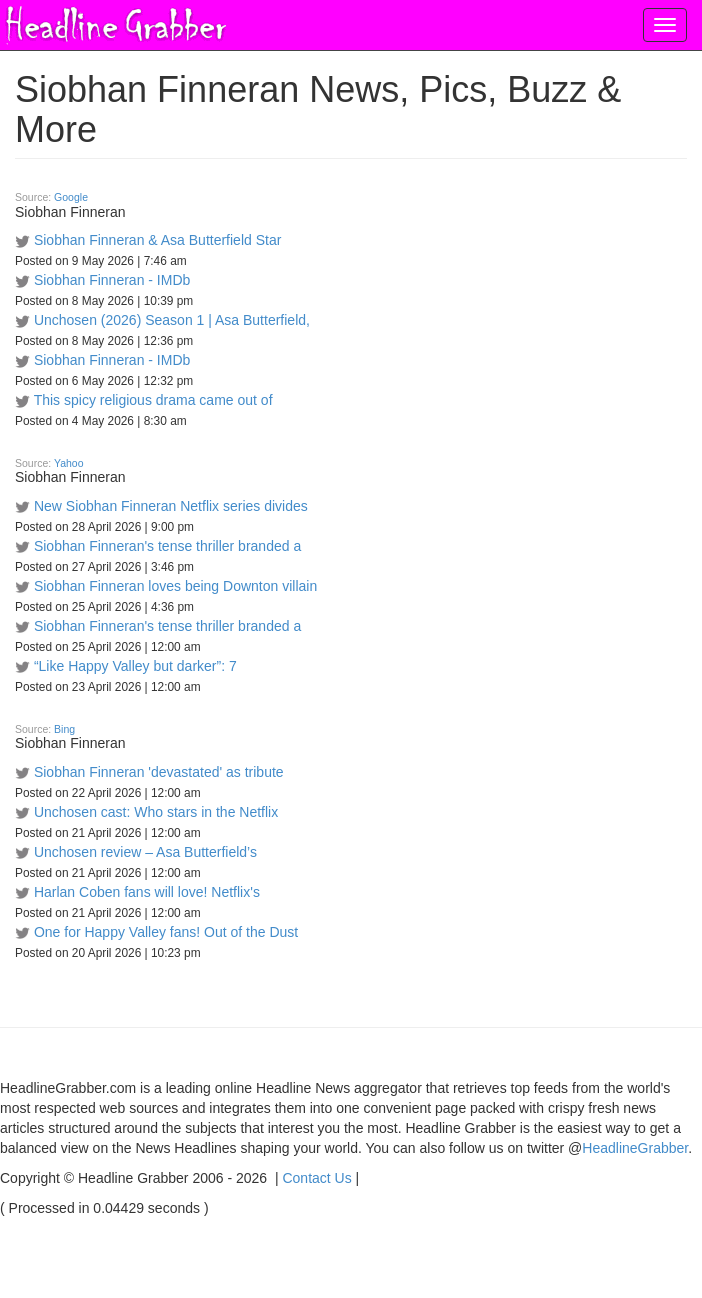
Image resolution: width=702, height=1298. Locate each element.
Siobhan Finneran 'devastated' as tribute (159, 772)
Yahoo (69, 463)
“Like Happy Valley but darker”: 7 (135, 666)
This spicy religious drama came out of (153, 400)
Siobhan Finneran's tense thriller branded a (167, 546)
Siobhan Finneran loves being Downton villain (175, 586)
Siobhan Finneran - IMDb (112, 280)
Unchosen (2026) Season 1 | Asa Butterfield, (172, 320)
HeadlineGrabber (635, 1148)
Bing (64, 729)
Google (71, 197)
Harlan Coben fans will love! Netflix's (147, 892)
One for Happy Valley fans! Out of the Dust (166, 932)
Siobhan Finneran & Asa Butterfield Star (157, 240)
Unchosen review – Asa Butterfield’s (145, 852)
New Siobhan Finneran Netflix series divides (171, 506)
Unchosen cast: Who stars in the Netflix (156, 812)
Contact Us (316, 1178)
